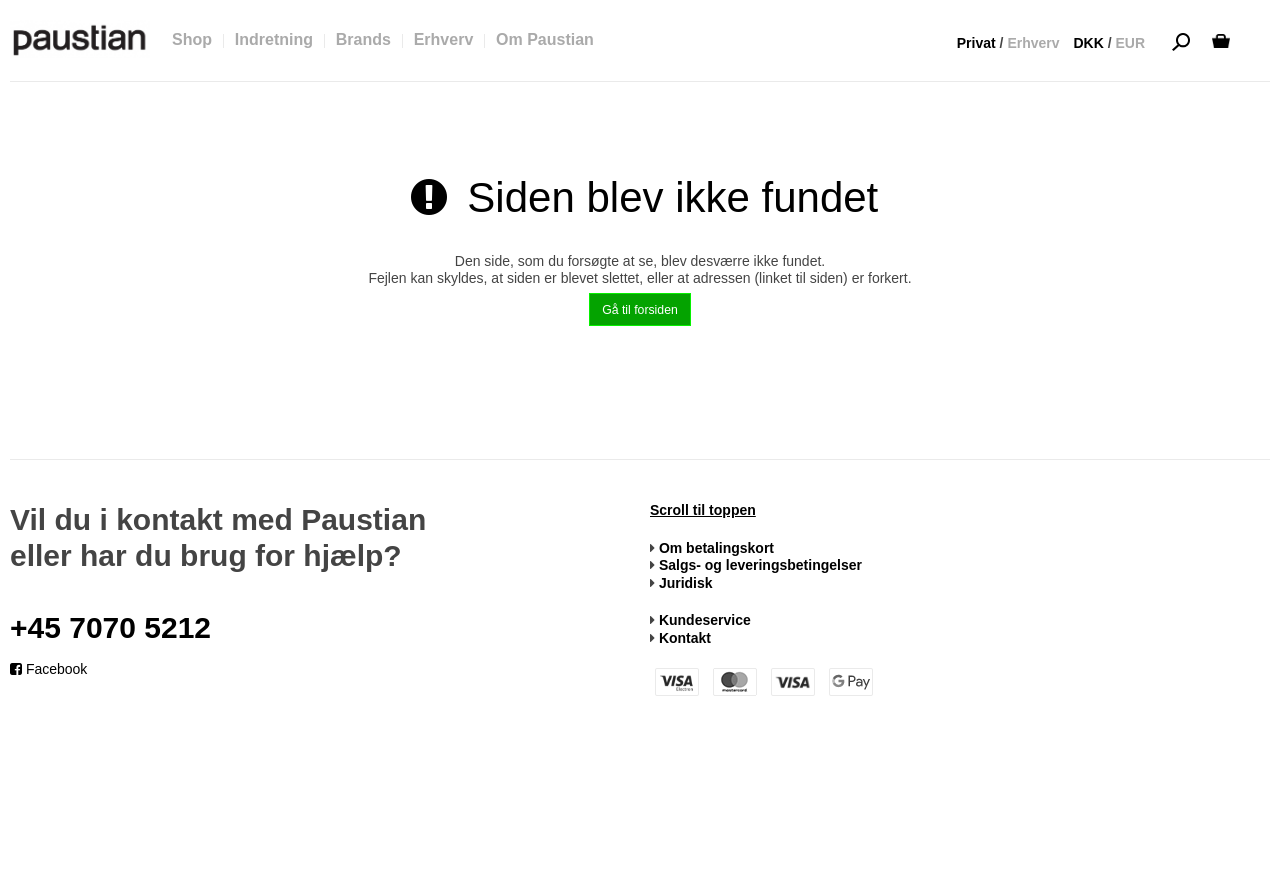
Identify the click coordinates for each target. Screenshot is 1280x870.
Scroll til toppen (703, 510)
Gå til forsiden (640, 310)
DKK (1088, 43)
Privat (976, 43)
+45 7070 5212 (110, 627)
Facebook (48, 669)
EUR (1130, 43)
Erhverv (1033, 43)
